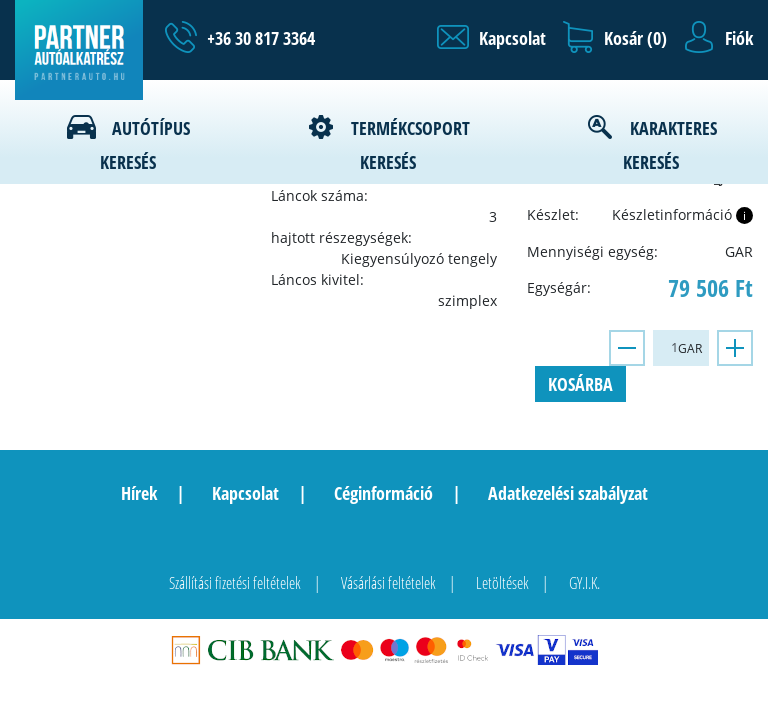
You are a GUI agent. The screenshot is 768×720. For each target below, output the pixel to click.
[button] (491, 38)
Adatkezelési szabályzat (568, 493)
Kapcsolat (245, 493)
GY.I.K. (584, 583)
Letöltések (502, 583)
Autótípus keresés (145, 145)
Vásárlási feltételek (388, 583)
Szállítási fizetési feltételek (235, 583)
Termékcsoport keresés (410, 145)
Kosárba (580, 384)
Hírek (139, 493)
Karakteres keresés (670, 145)
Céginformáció (383, 493)
